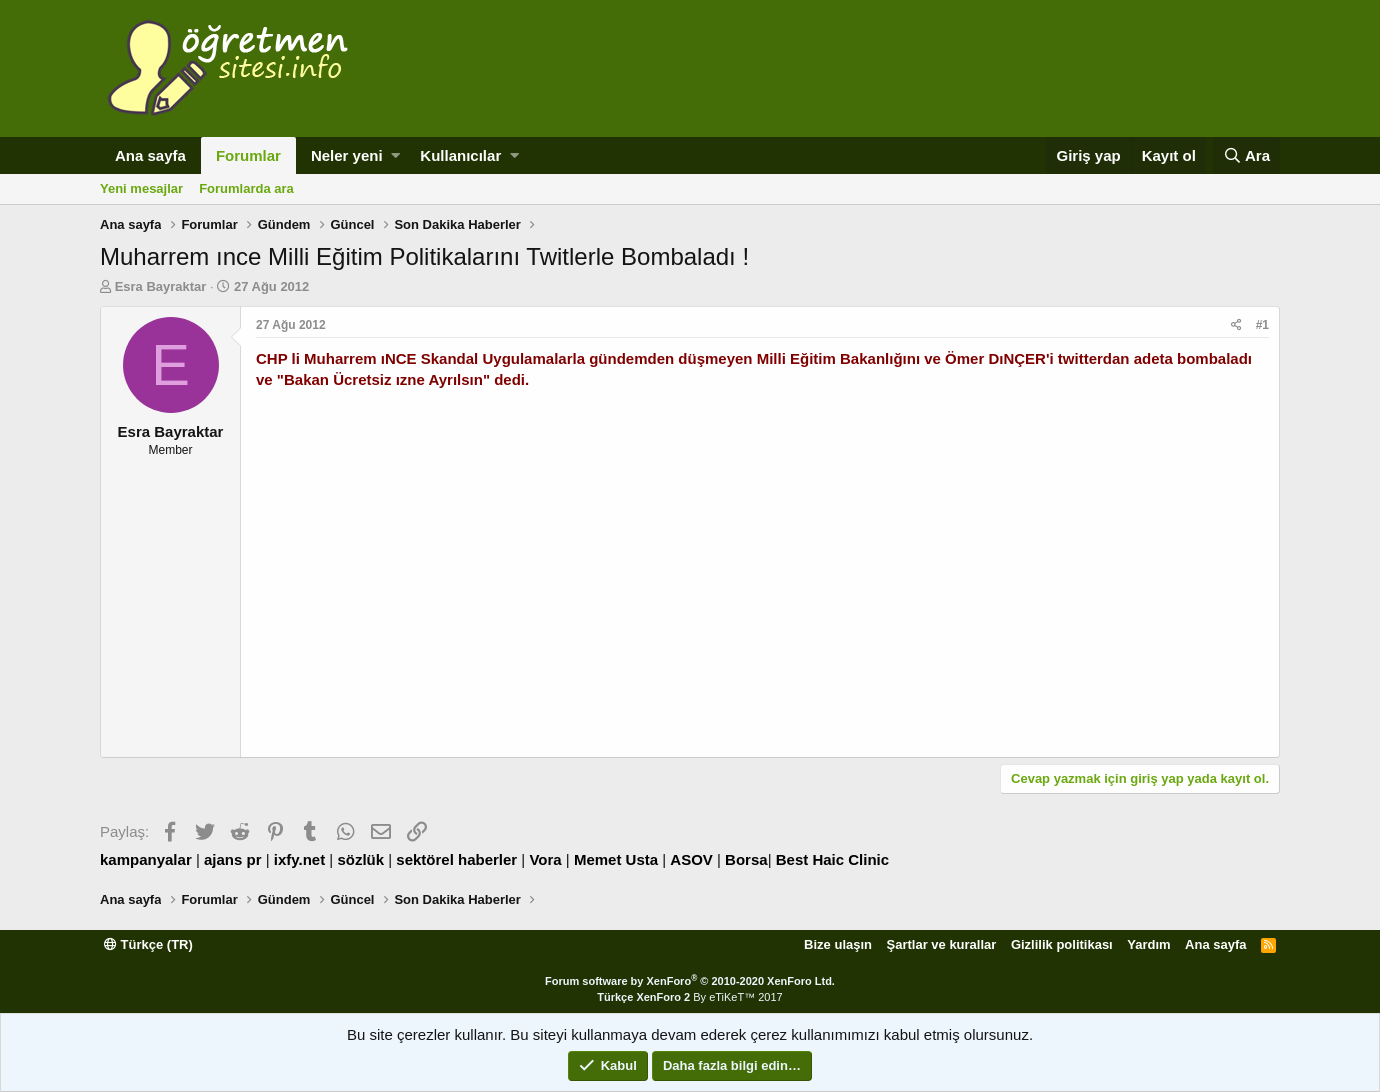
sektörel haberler (456, 859)
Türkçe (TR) (148, 944)
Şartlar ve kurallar (942, 944)
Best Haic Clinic (832, 859)
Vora (545, 859)
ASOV (691, 859)
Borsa (746, 859)
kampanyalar (146, 859)
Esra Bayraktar (161, 286)
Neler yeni (347, 155)
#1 (1262, 325)
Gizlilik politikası (1062, 944)
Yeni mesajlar (141, 188)
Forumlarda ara (246, 188)
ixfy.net (299, 859)
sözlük (360, 859)
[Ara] (1246, 155)
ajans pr (233, 859)
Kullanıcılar (460, 155)
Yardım (1148, 944)
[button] (395, 155)
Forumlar (248, 155)
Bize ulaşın (838, 944)
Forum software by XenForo (690, 981)
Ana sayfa (150, 155)
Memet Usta (616, 859)
